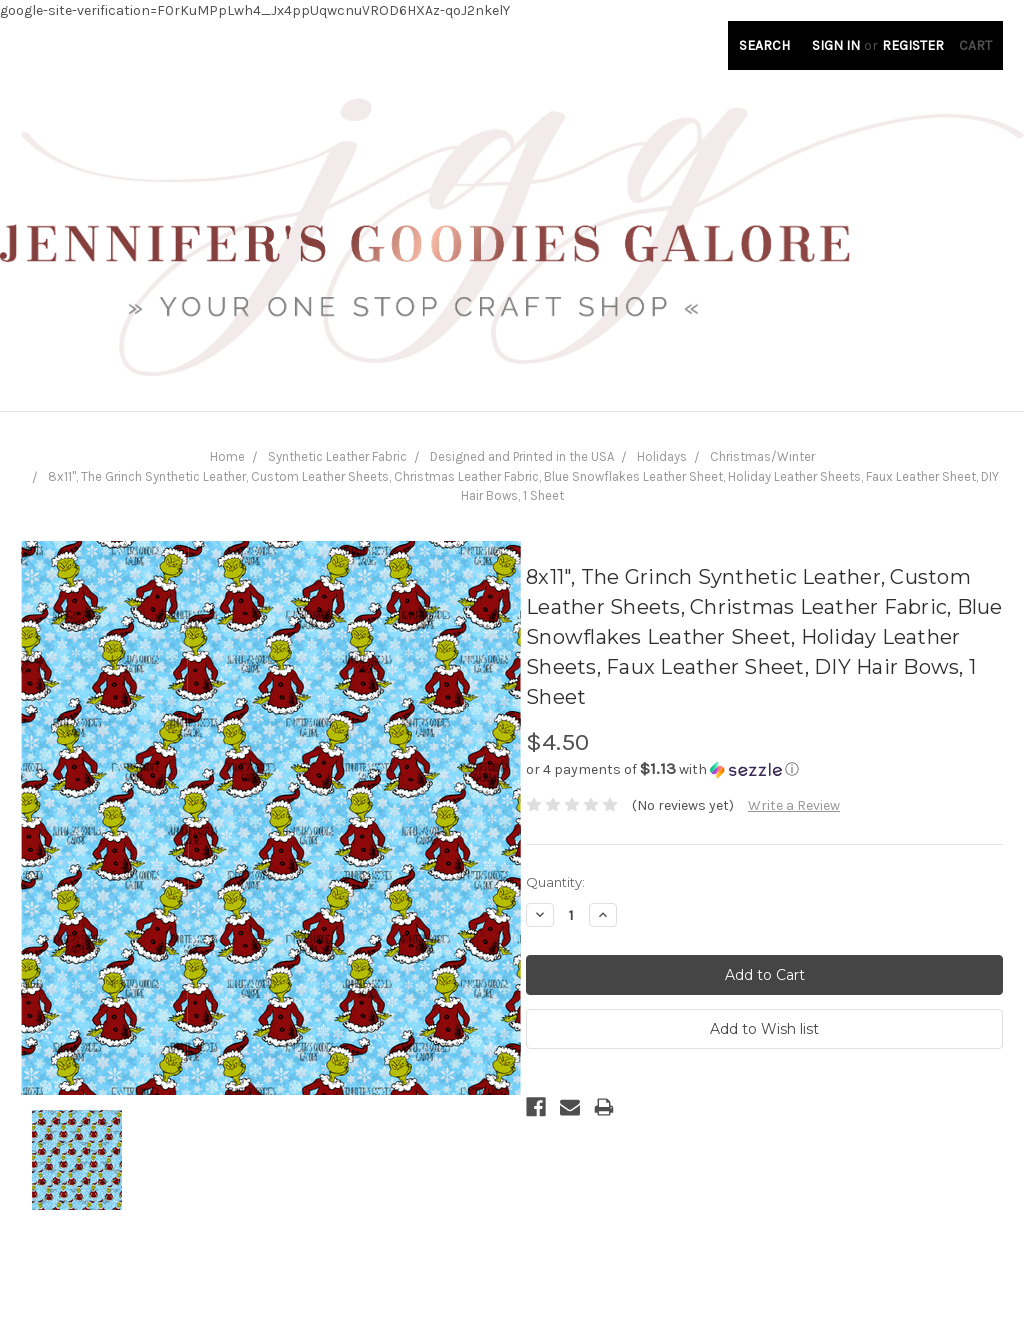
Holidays (662, 456)
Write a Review (794, 805)
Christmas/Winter (762, 456)
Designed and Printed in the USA (522, 456)
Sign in (836, 45)
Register (913, 45)
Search (764, 45)
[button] (764, 769)
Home (227, 456)
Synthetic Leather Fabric (337, 456)
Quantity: (555, 882)
